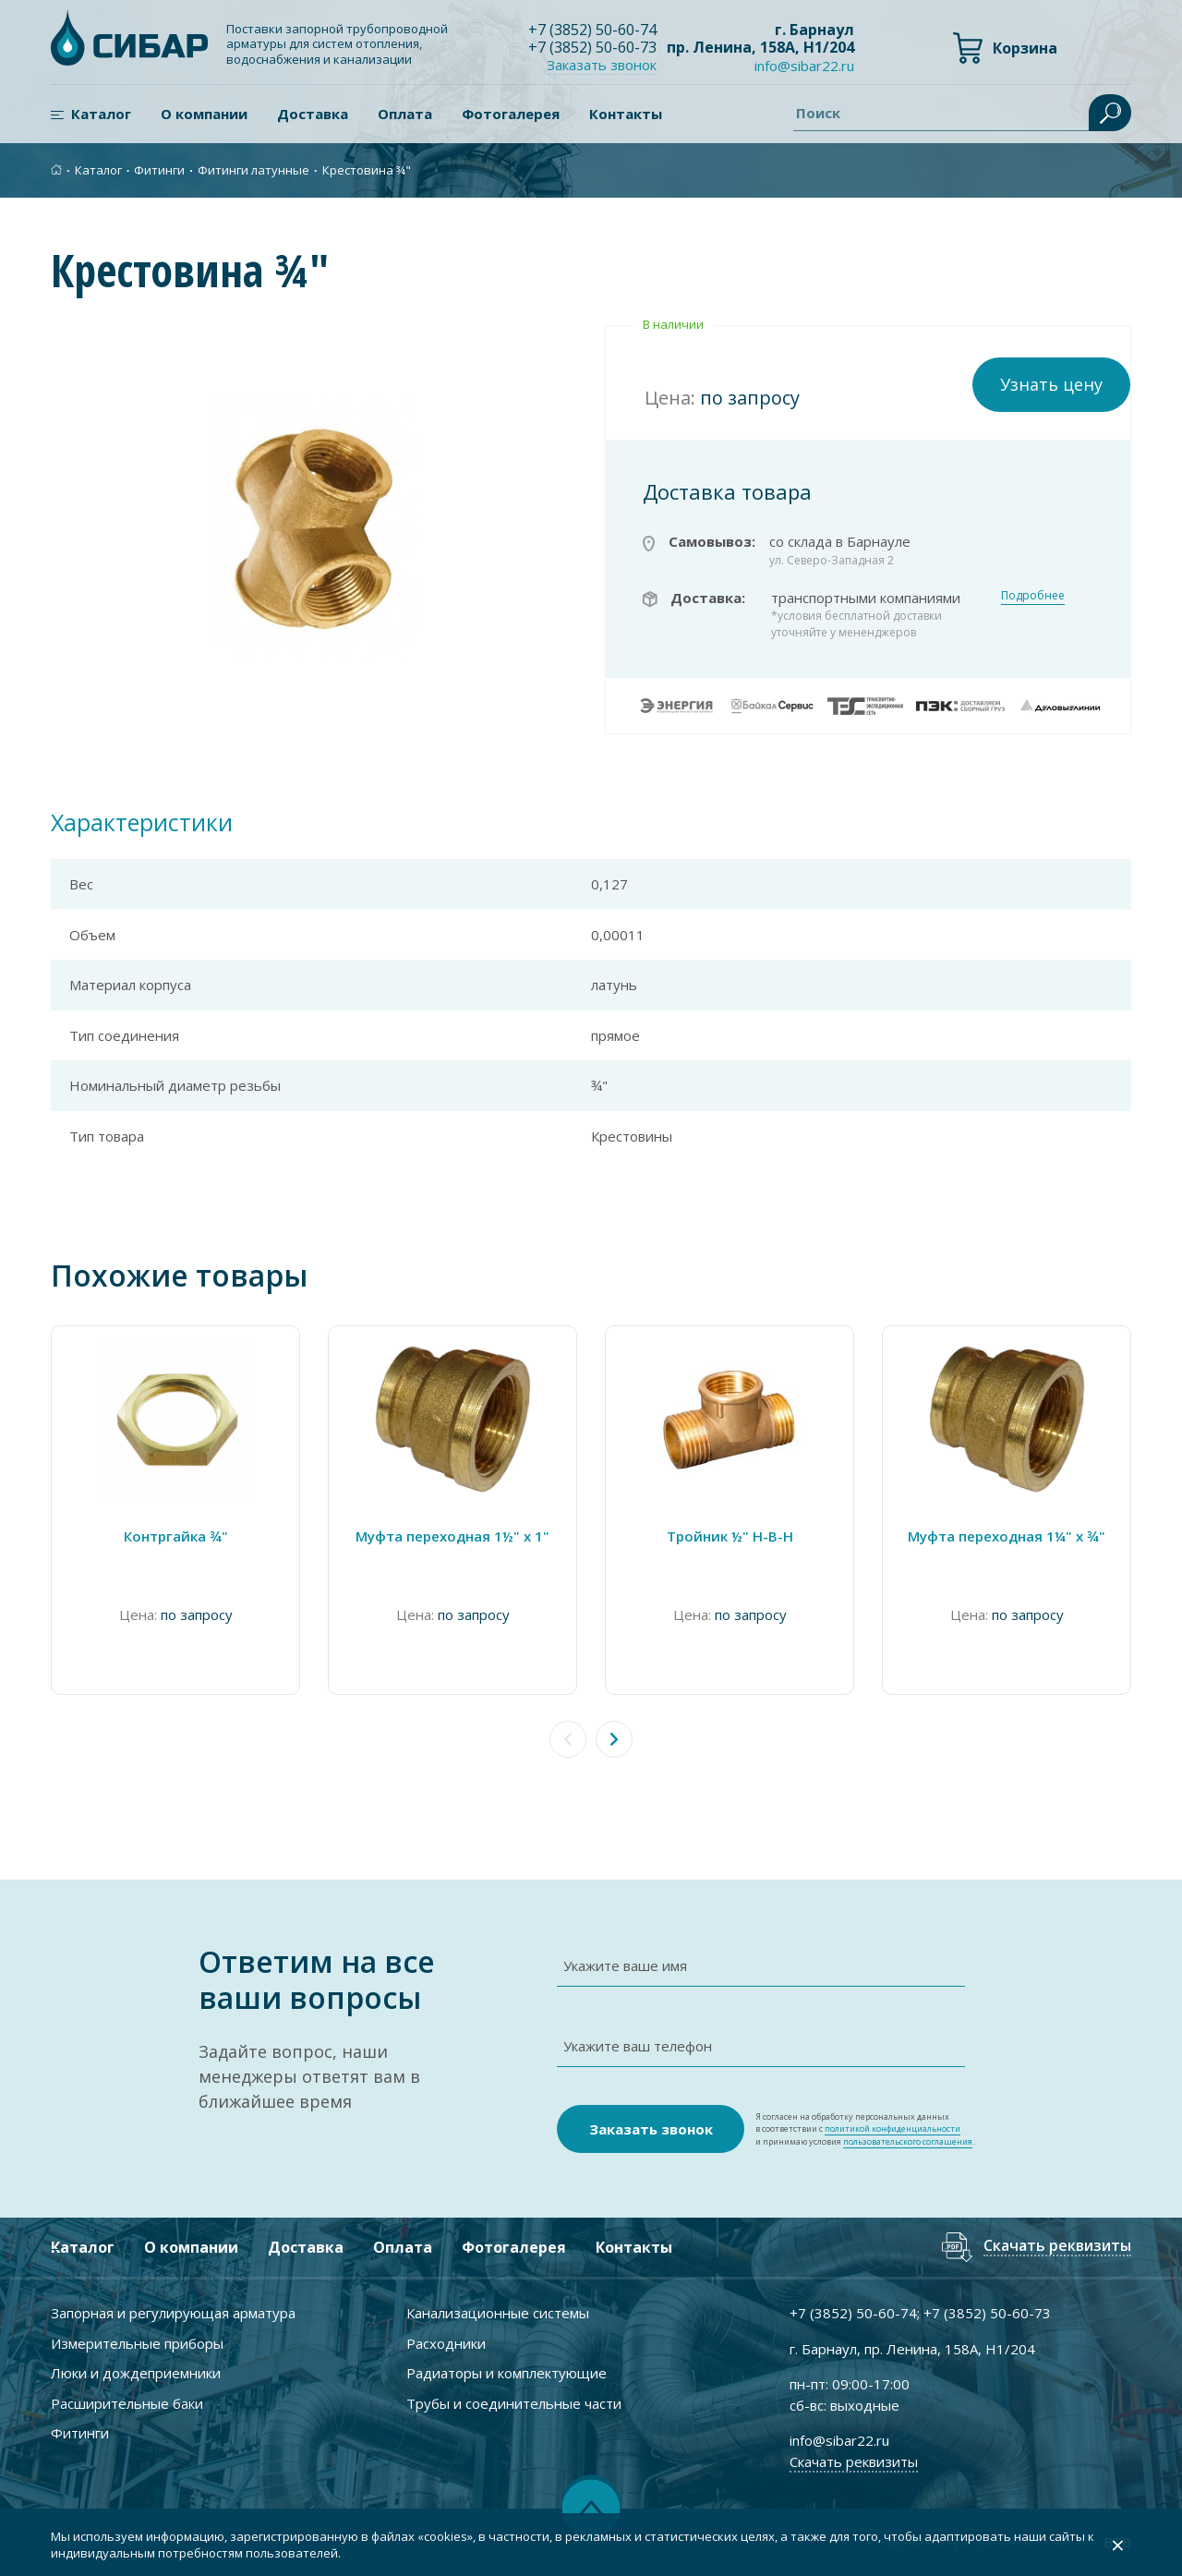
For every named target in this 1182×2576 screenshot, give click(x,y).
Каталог (101, 113)
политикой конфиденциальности (892, 2128)
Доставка (312, 113)
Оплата (405, 113)
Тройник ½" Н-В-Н (730, 1536)
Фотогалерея (511, 113)
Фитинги (159, 170)
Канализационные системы (497, 2313)
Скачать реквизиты (1057, 2247)
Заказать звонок (602, 64)
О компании (204, 113)
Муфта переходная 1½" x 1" (452, 1536)
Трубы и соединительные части (513, 2403)
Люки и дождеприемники (136, 2373)
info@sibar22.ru (804, 65)
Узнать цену (1051, 384)
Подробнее (1033, 595)
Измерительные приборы (137, 2343)
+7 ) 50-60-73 (592, 47)
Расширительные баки (127, 2403)
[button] (614, 1739)
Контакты (625, 113)
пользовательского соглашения (907, 2141)
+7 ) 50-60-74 (592, 29)
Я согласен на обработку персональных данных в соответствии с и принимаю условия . (864, 2129)
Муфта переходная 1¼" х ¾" (1006, 1536)
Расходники (446, 2343)
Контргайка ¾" (176, 1536)
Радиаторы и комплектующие (506, 2373)
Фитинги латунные (253, 170)
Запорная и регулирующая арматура (173, 2313)
